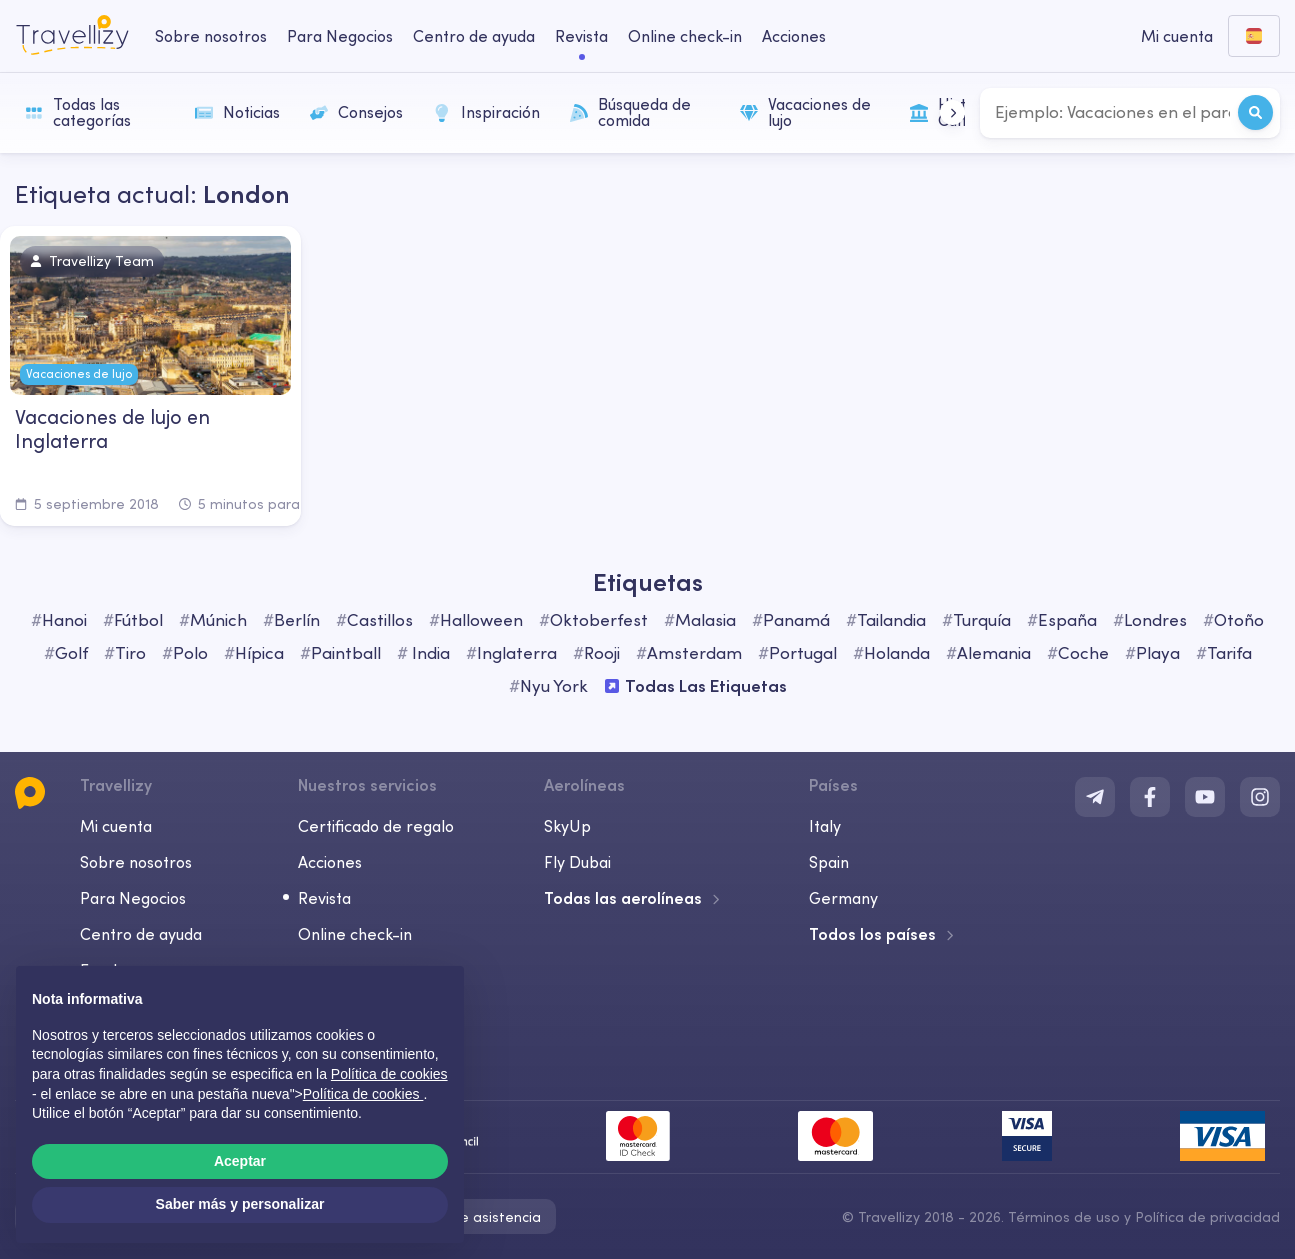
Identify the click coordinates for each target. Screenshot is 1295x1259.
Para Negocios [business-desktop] (340, 36)
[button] (952, 112)
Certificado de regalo (376, 826)
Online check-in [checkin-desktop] (685, 36)
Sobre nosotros (136, 862)
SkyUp (567, 826)
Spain (829, 862)
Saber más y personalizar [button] (240, 1204)
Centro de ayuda (141, 934)
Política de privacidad (1207, 1217)
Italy (825, 826)
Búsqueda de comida (630, 112)
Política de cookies (363, 1094)
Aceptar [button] (240, 1161)
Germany (843, 898)
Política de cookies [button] (389, 1074)
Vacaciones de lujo (805, 112)
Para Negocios (133, 898)
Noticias (237, 112)
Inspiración (486, 112)
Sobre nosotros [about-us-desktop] (211, 36)
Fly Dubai (577, 862)
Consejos (356, 112)
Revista (324, 898)
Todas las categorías (78, 112)
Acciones (794, 36)
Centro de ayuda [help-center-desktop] (474, 36)
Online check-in (355, 934)
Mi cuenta (116, 826)
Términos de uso (1064, 1217)
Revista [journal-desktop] (581, 36)
